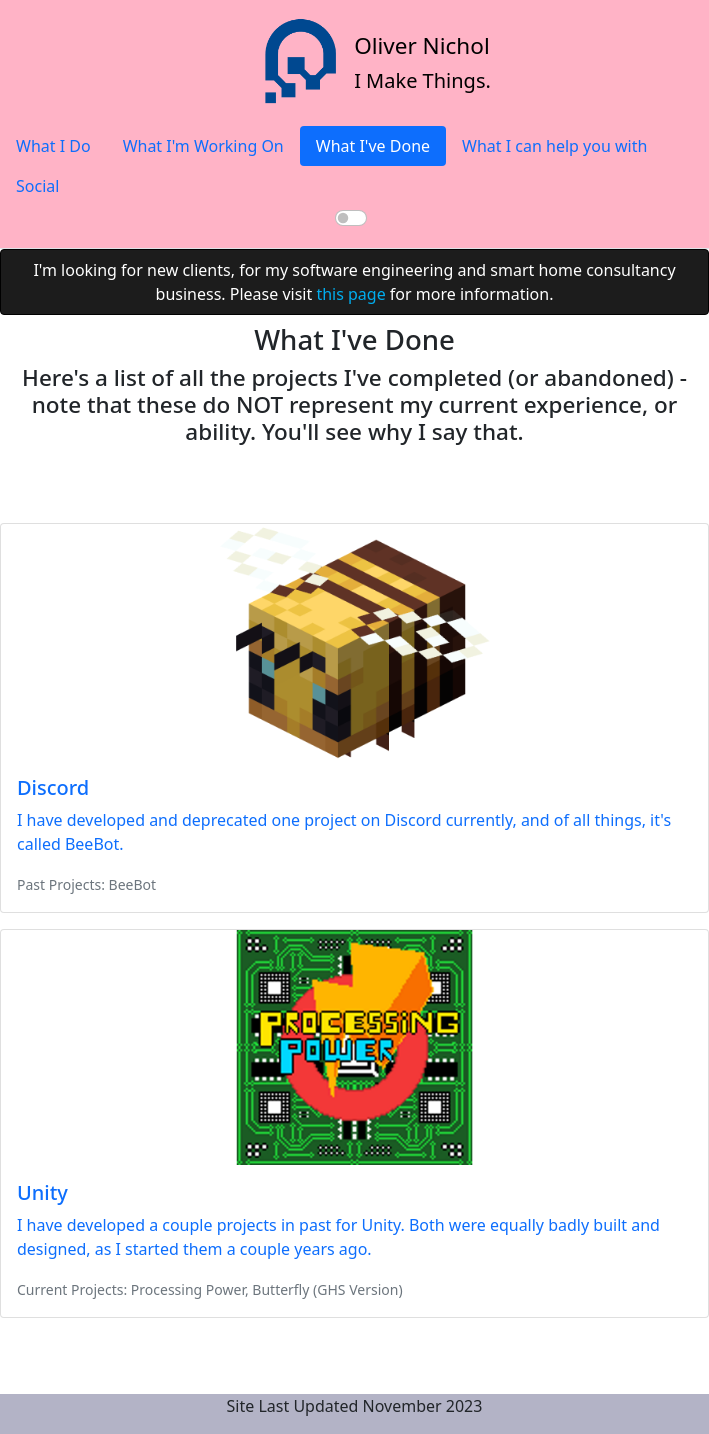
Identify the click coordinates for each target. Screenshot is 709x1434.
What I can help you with (554, 146)
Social (37, 186)
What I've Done (373, 146)
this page (350, 294)
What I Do (53, 146)
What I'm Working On (203, 146)
